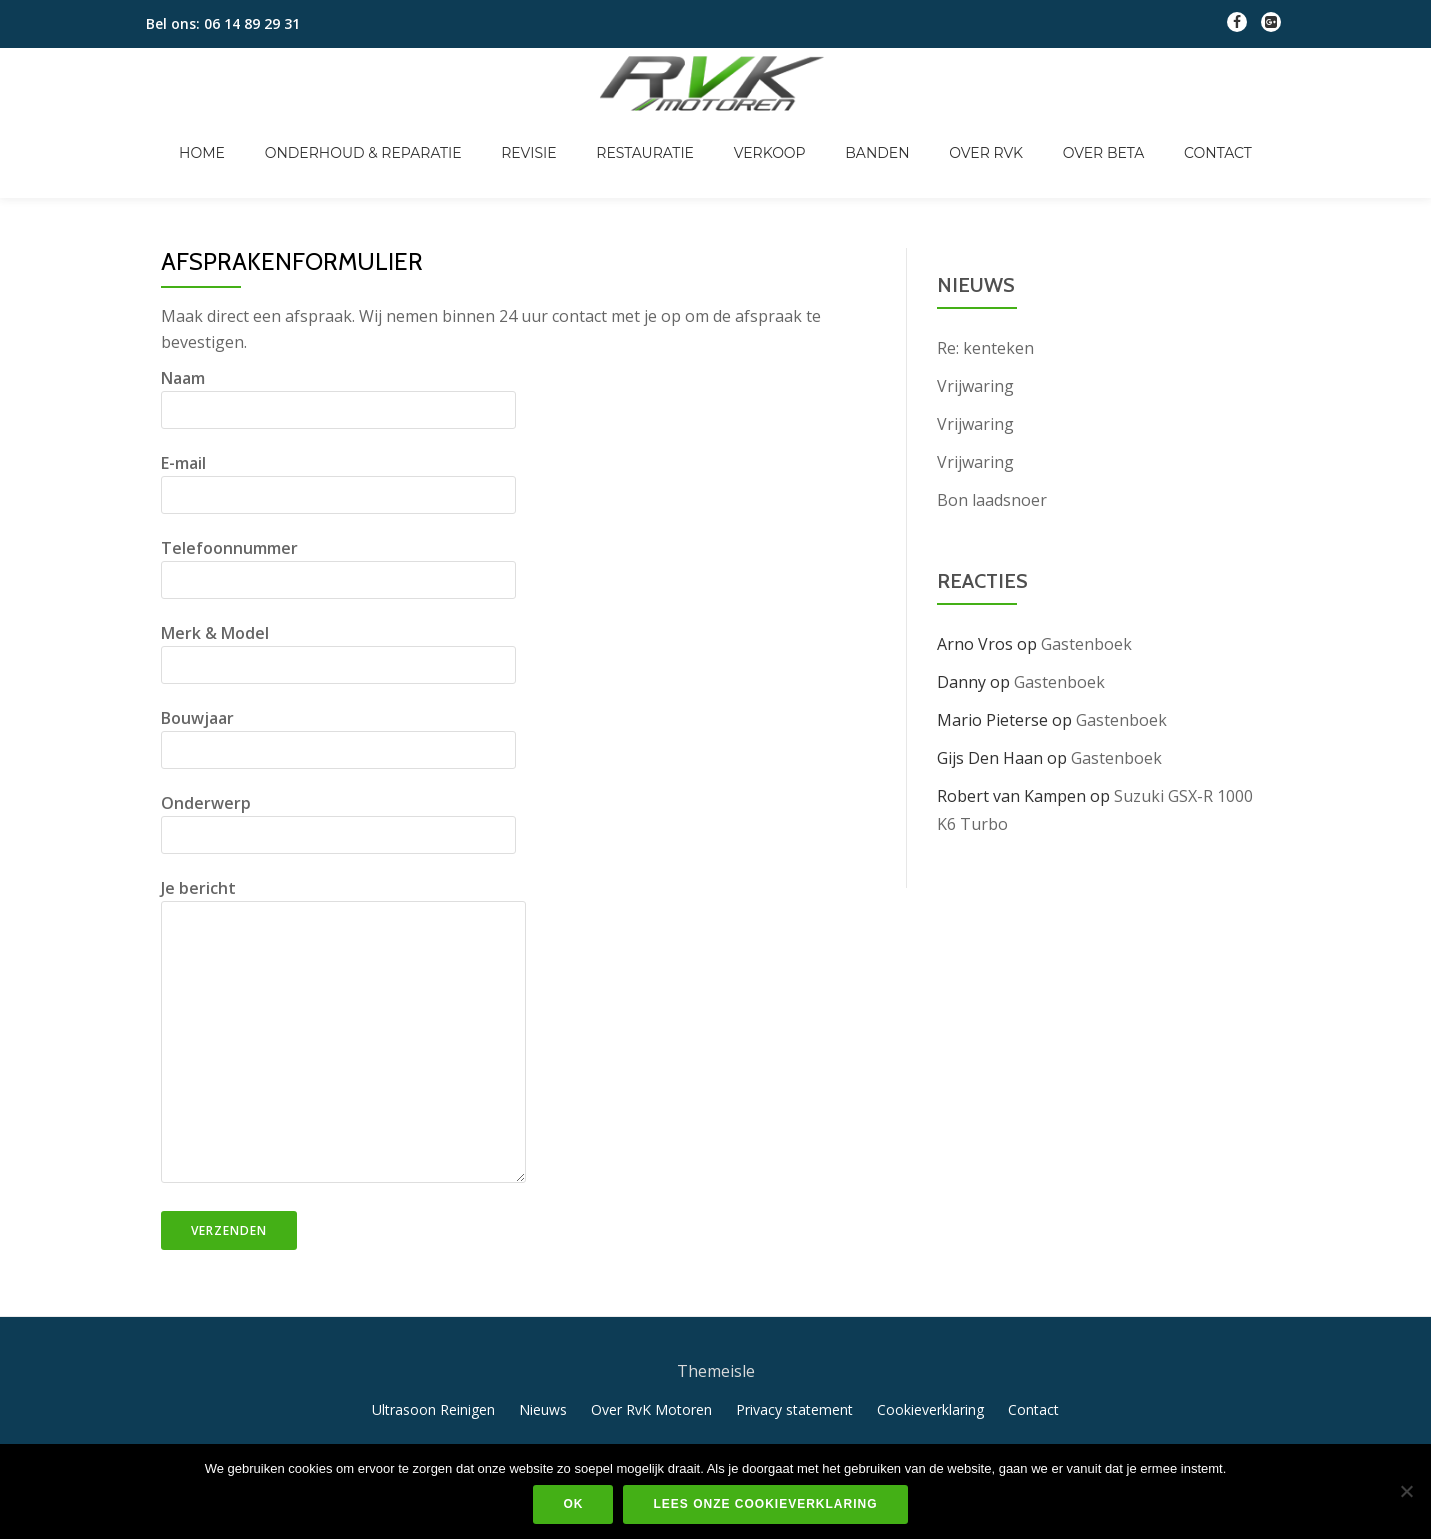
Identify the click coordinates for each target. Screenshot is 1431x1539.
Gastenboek (1086, 602)
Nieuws (543, 1367)
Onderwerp (338, 777)
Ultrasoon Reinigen (433, 1367)
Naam (338, 352)
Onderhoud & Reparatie (423, 132)
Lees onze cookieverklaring (765, 1504)
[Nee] (1406, 1491)
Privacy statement (794, 1367)
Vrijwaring (975, 344)
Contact (1138, 132)
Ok (573, 1504)
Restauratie (665, 132)
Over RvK (946, 132)
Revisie (568, 132)
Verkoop (770, 132)
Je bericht (343, 990)
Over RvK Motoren (651, 1367)
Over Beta (1044, 132)
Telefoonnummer (338, 522)
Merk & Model (338, 607)
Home (282, 132)
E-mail (338, 437)
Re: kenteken (985, 306)
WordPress (798, 1442)
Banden (857, 132)
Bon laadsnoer (992, 458)
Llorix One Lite (644, 1442)
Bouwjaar (338, 692)
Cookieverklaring (930, 1367)
